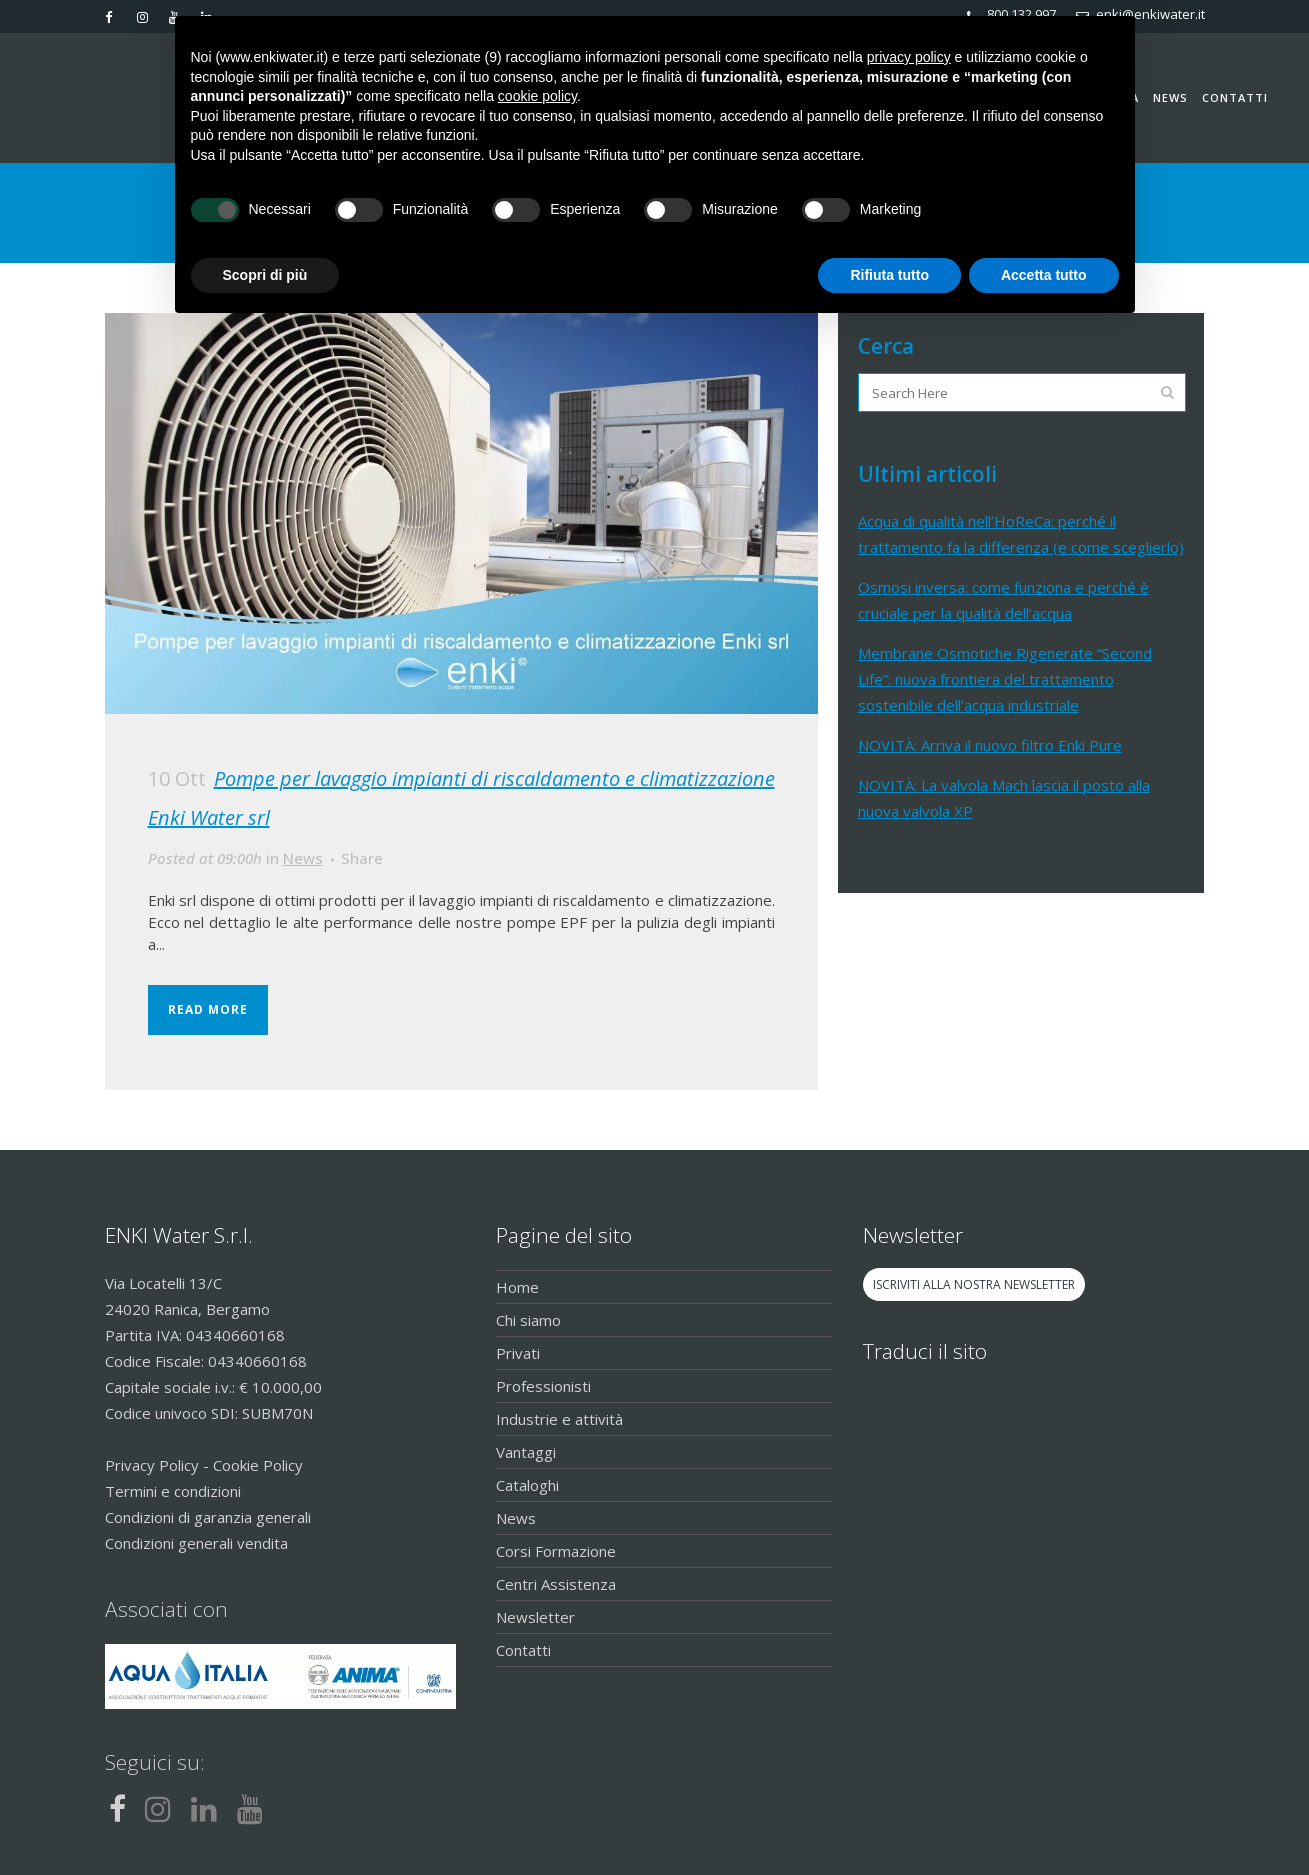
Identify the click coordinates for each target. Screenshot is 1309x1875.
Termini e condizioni (173, 1491)
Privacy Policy (152, 1465)
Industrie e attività (559, 1419)
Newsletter (535, 1617)
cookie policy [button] (537, 96)
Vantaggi (526, 1452)
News (303, 858)
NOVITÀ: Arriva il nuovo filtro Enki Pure (990, 745)
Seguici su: (155, 1762)
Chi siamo (528, 1320)
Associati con (166, 1609)
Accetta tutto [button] (1044, 275)
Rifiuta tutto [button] (889, 275)
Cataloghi (527, 1485)
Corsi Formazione (556, 1551)
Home (517, 1287)
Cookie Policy (258, 1465)
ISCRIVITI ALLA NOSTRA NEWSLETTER (974, 1284)
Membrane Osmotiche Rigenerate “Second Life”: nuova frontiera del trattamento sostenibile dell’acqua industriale (1005, 679)
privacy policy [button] (909, 57)
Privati (518, 1353)
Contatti (523, 1650)
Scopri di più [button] (265, 275)
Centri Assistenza (556, 1584)
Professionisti (543, 1386)
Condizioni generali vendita (196, 1543)
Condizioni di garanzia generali (208, 1517)
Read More (208, 1009)
